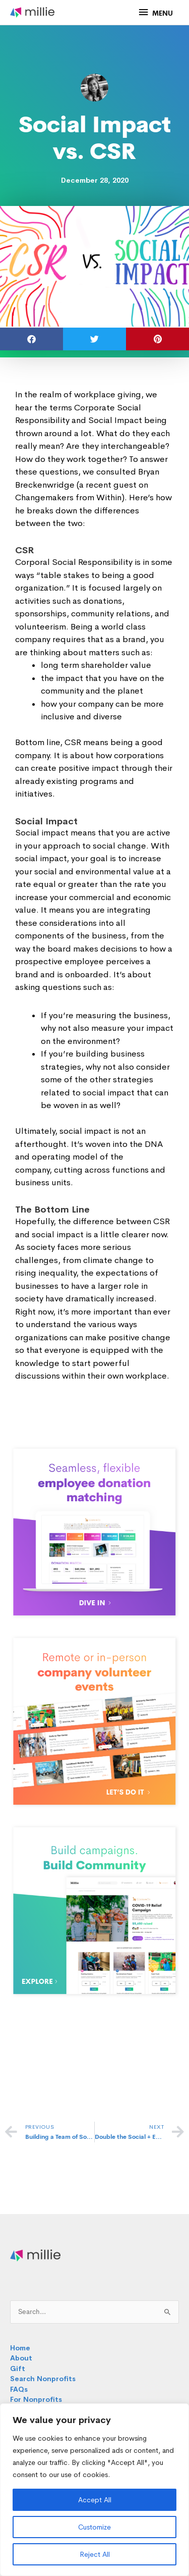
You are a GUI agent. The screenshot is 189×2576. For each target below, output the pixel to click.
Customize (94, 2527)
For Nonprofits (36, 2399)
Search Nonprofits (43, 2379)
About (21, 2358)
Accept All (94, 2499)
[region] (94, 2489)
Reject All (95, 2554)
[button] (31, 339)
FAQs (19, 2389)
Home (20, 2348)
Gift (17, 2368)
